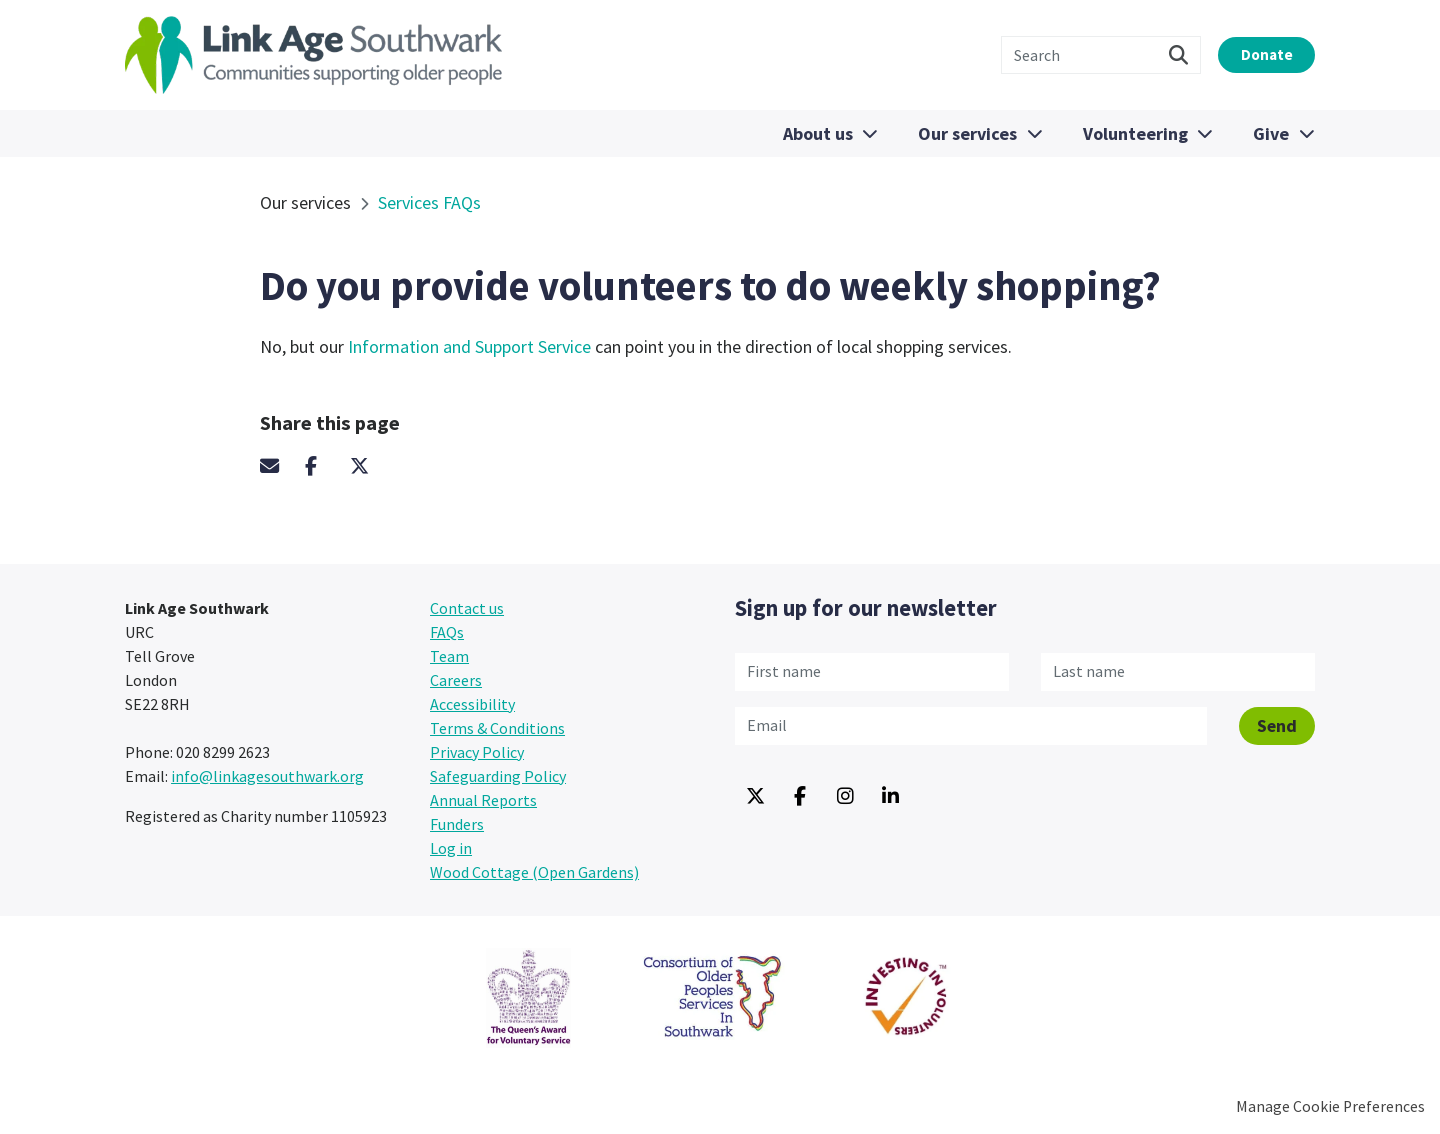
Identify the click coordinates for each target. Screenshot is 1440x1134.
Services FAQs (429, 202)
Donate (1258, 54)
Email (280, 466)
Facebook (325, 466)
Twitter (370, 466)
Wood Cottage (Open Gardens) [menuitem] (534, 872)
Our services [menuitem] (966, 133)
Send (1276, 724)
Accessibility (472, 704)
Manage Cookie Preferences (1330, 1106)
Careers (456, 680)
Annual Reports (483, 800)
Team (449, 656)
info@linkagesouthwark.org (267, 776)
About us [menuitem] (816, 133)
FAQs (447, 632)
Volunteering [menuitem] (1134, 133)
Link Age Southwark (313, 55)
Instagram (845, 797)
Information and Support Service (471, 346)
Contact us (467, 608)
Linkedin (890, 797)
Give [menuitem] (1271, 133)
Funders (457, 824)
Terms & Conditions (497, 728)
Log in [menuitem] (451, 848)
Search (1162, 55)
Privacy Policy (477, 752)
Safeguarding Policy (498, 776)
